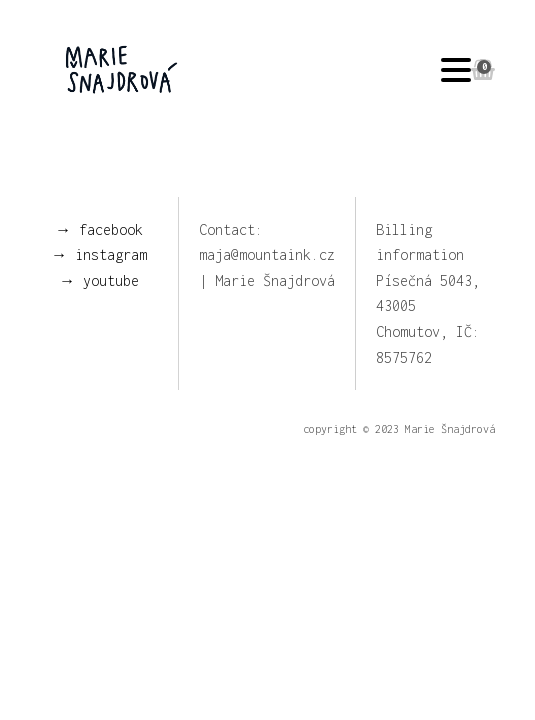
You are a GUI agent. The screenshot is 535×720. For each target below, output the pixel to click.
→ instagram (99, 254)
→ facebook (99, 229)
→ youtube (99, 280)
